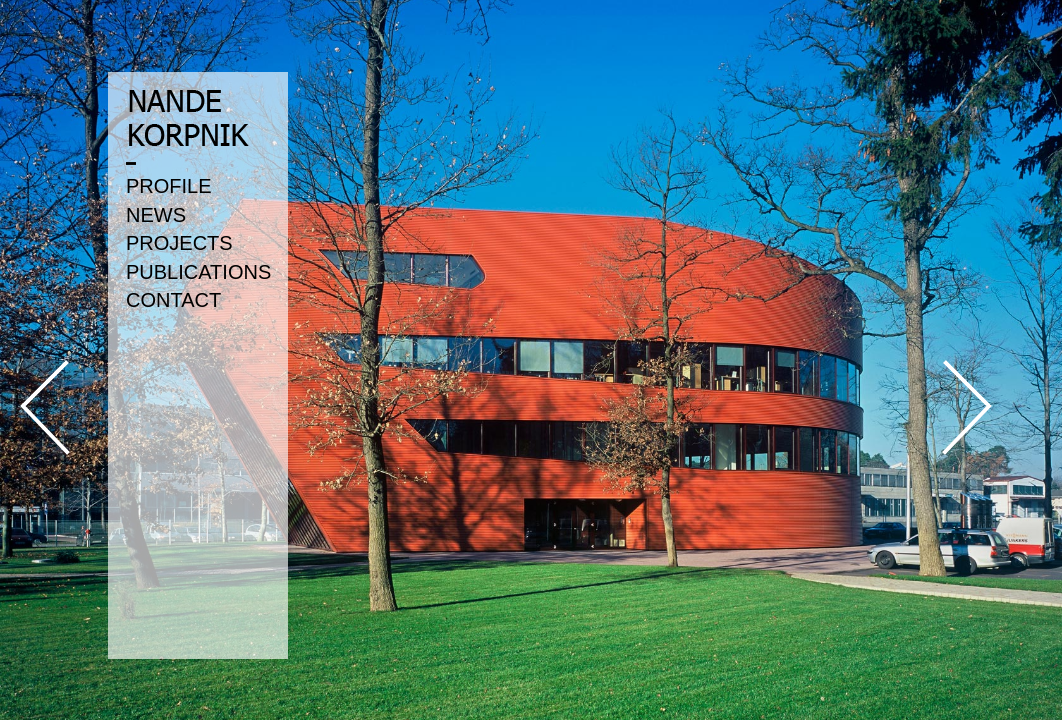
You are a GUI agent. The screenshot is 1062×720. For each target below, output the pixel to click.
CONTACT (173, 300)
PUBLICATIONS (198, 272)
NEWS (156, 215)
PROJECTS (179, 243)
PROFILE (169, 186)
